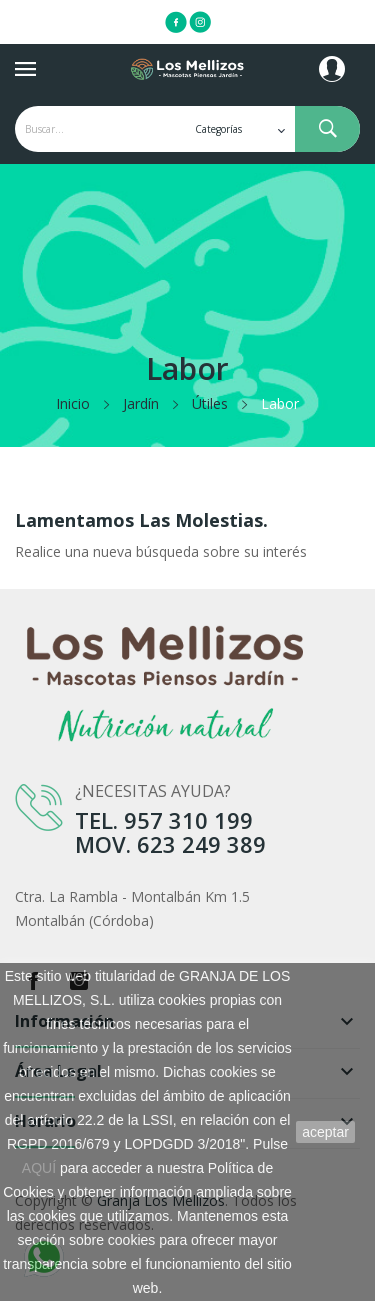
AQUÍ (39, 1168)
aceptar (325, 1132)
